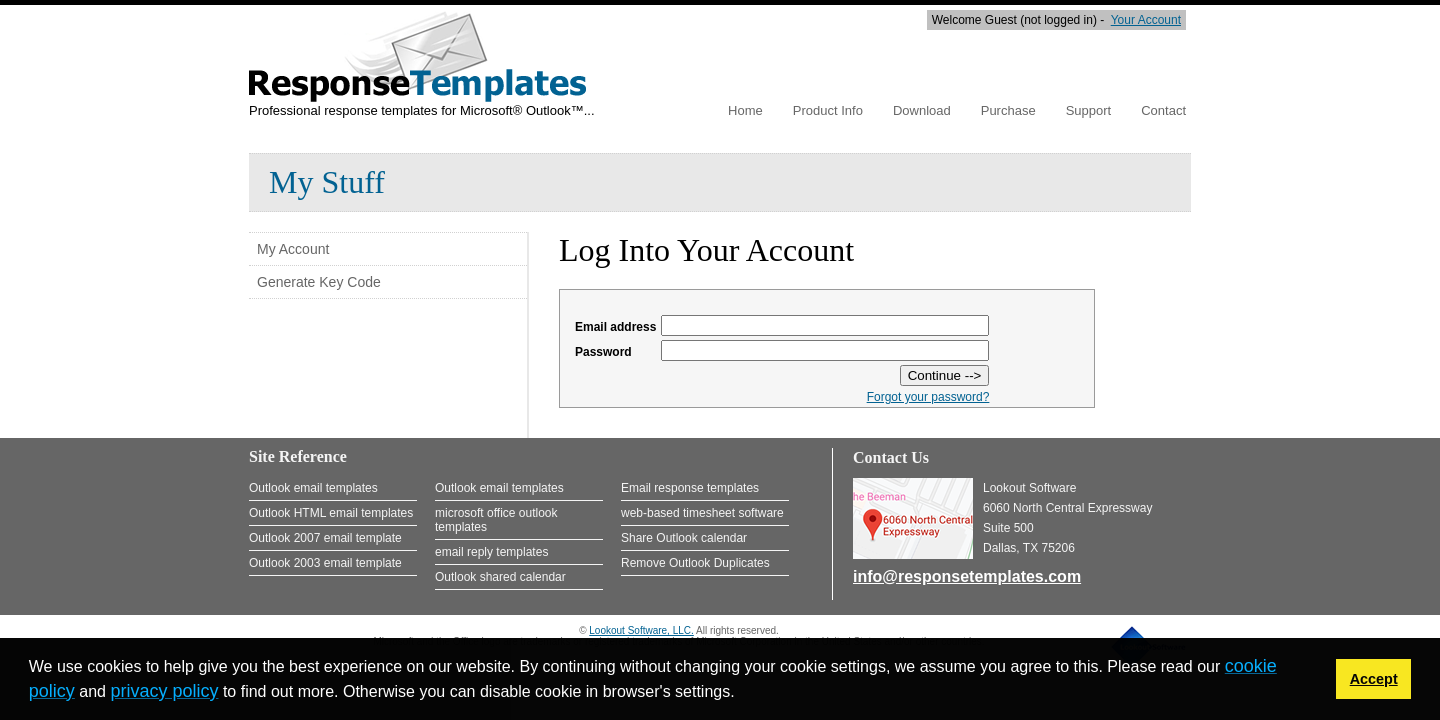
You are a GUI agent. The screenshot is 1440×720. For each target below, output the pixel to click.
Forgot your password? (928, 397)
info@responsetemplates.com (967, 576)
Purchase (1008, 110)
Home (745, 110)
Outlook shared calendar (500, 577)
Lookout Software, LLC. (641, 630)
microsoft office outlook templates (496, 520)
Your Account (1146, 20)
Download (922, 110)
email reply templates (491, 552)
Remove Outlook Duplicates (695, 563)
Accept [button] (1374, 679)
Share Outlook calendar (684, 538)
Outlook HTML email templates (331, 513)
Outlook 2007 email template (325, 538)
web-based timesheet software (702, 513)
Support (1089, 110)
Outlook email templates (313, 488)
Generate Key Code (319, 282)
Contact (1163, 110)
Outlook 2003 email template (325, 563)
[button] (742, 694)
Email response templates (690, 488)
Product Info (828, 110)
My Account (293, 249)
